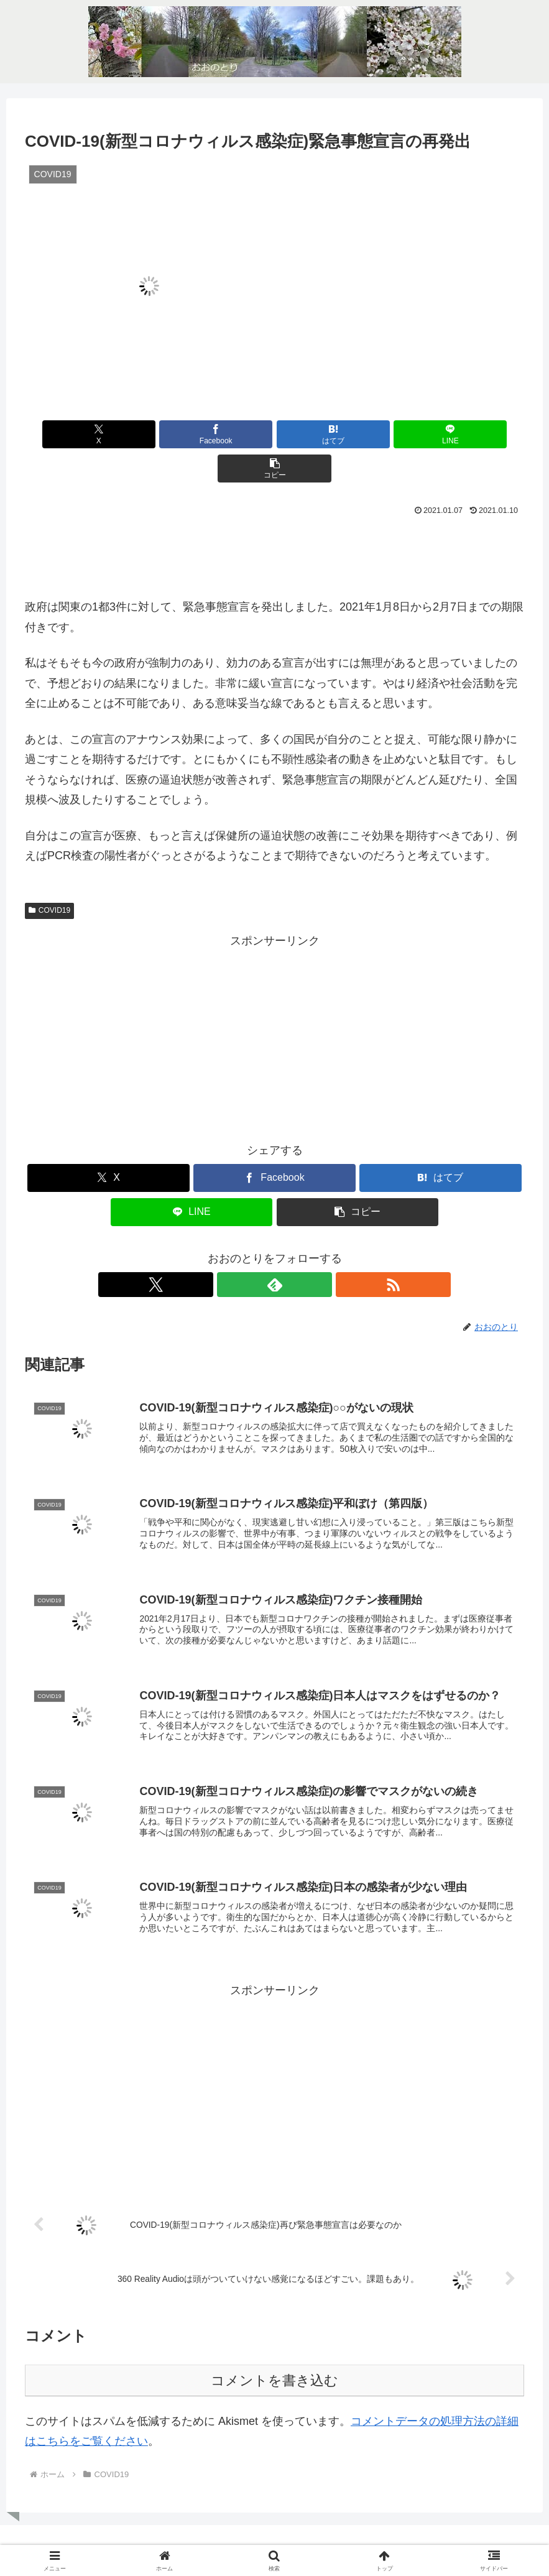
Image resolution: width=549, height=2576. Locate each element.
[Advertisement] (274, 519)
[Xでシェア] (106, 434)
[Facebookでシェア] (190, 434)
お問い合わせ (294, 2537)
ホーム (242, 2537)
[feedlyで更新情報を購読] (274, 1250)
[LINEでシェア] (358, 434)
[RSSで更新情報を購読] (303, 1250)
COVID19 (49, 876)
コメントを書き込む (274, 2360)
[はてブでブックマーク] (274, 434)
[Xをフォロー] (246, 1250)
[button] (442, 434)
